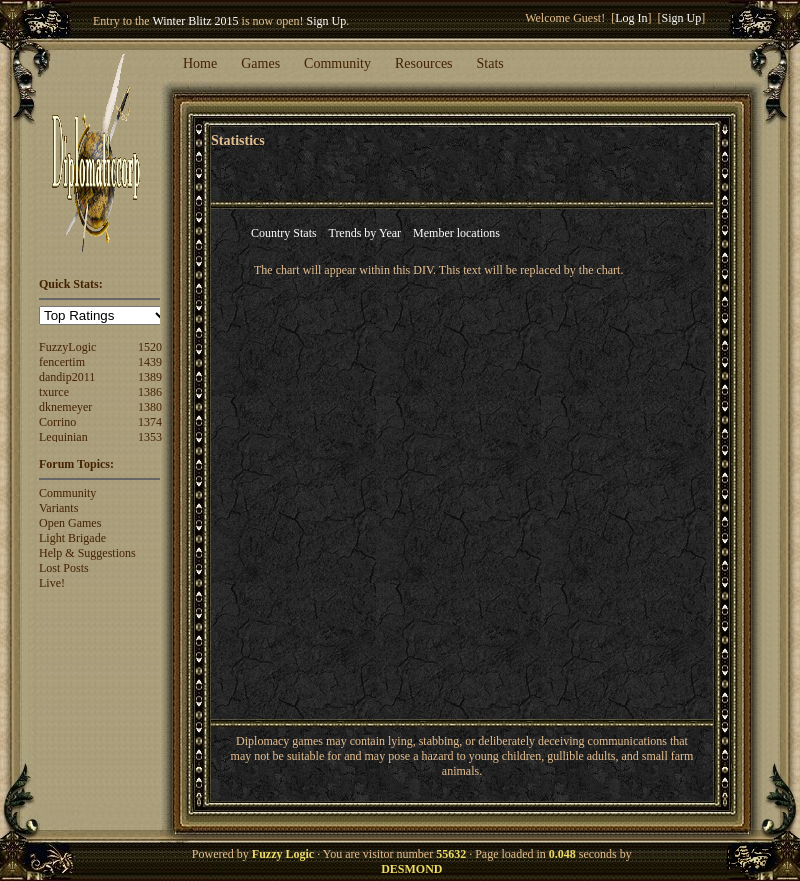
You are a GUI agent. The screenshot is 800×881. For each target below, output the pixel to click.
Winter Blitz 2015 (195, 21)
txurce (54, 392)
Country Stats (284, 233)
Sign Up (327, 21)
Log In (631, 18)
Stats (490, 63)
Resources (424, 63)
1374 (150, 422)
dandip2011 (67, 377)
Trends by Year (364, 233)
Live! (52, 583)
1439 (150, 362)
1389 (150, 377)
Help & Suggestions (87, 553)
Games (260, 63)
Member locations (456, 233)
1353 (150, 437)
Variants (58, 508)
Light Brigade (72, 538)
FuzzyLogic (67, 347)
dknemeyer (65, 407)
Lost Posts (64, 568)
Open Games (70, 523)
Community (337, 63)
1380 (150, 407)
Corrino (57, 422)
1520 (150, 347)
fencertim (62, 362)
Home (200, 63)
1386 (150, 392)
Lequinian (63, 437)
